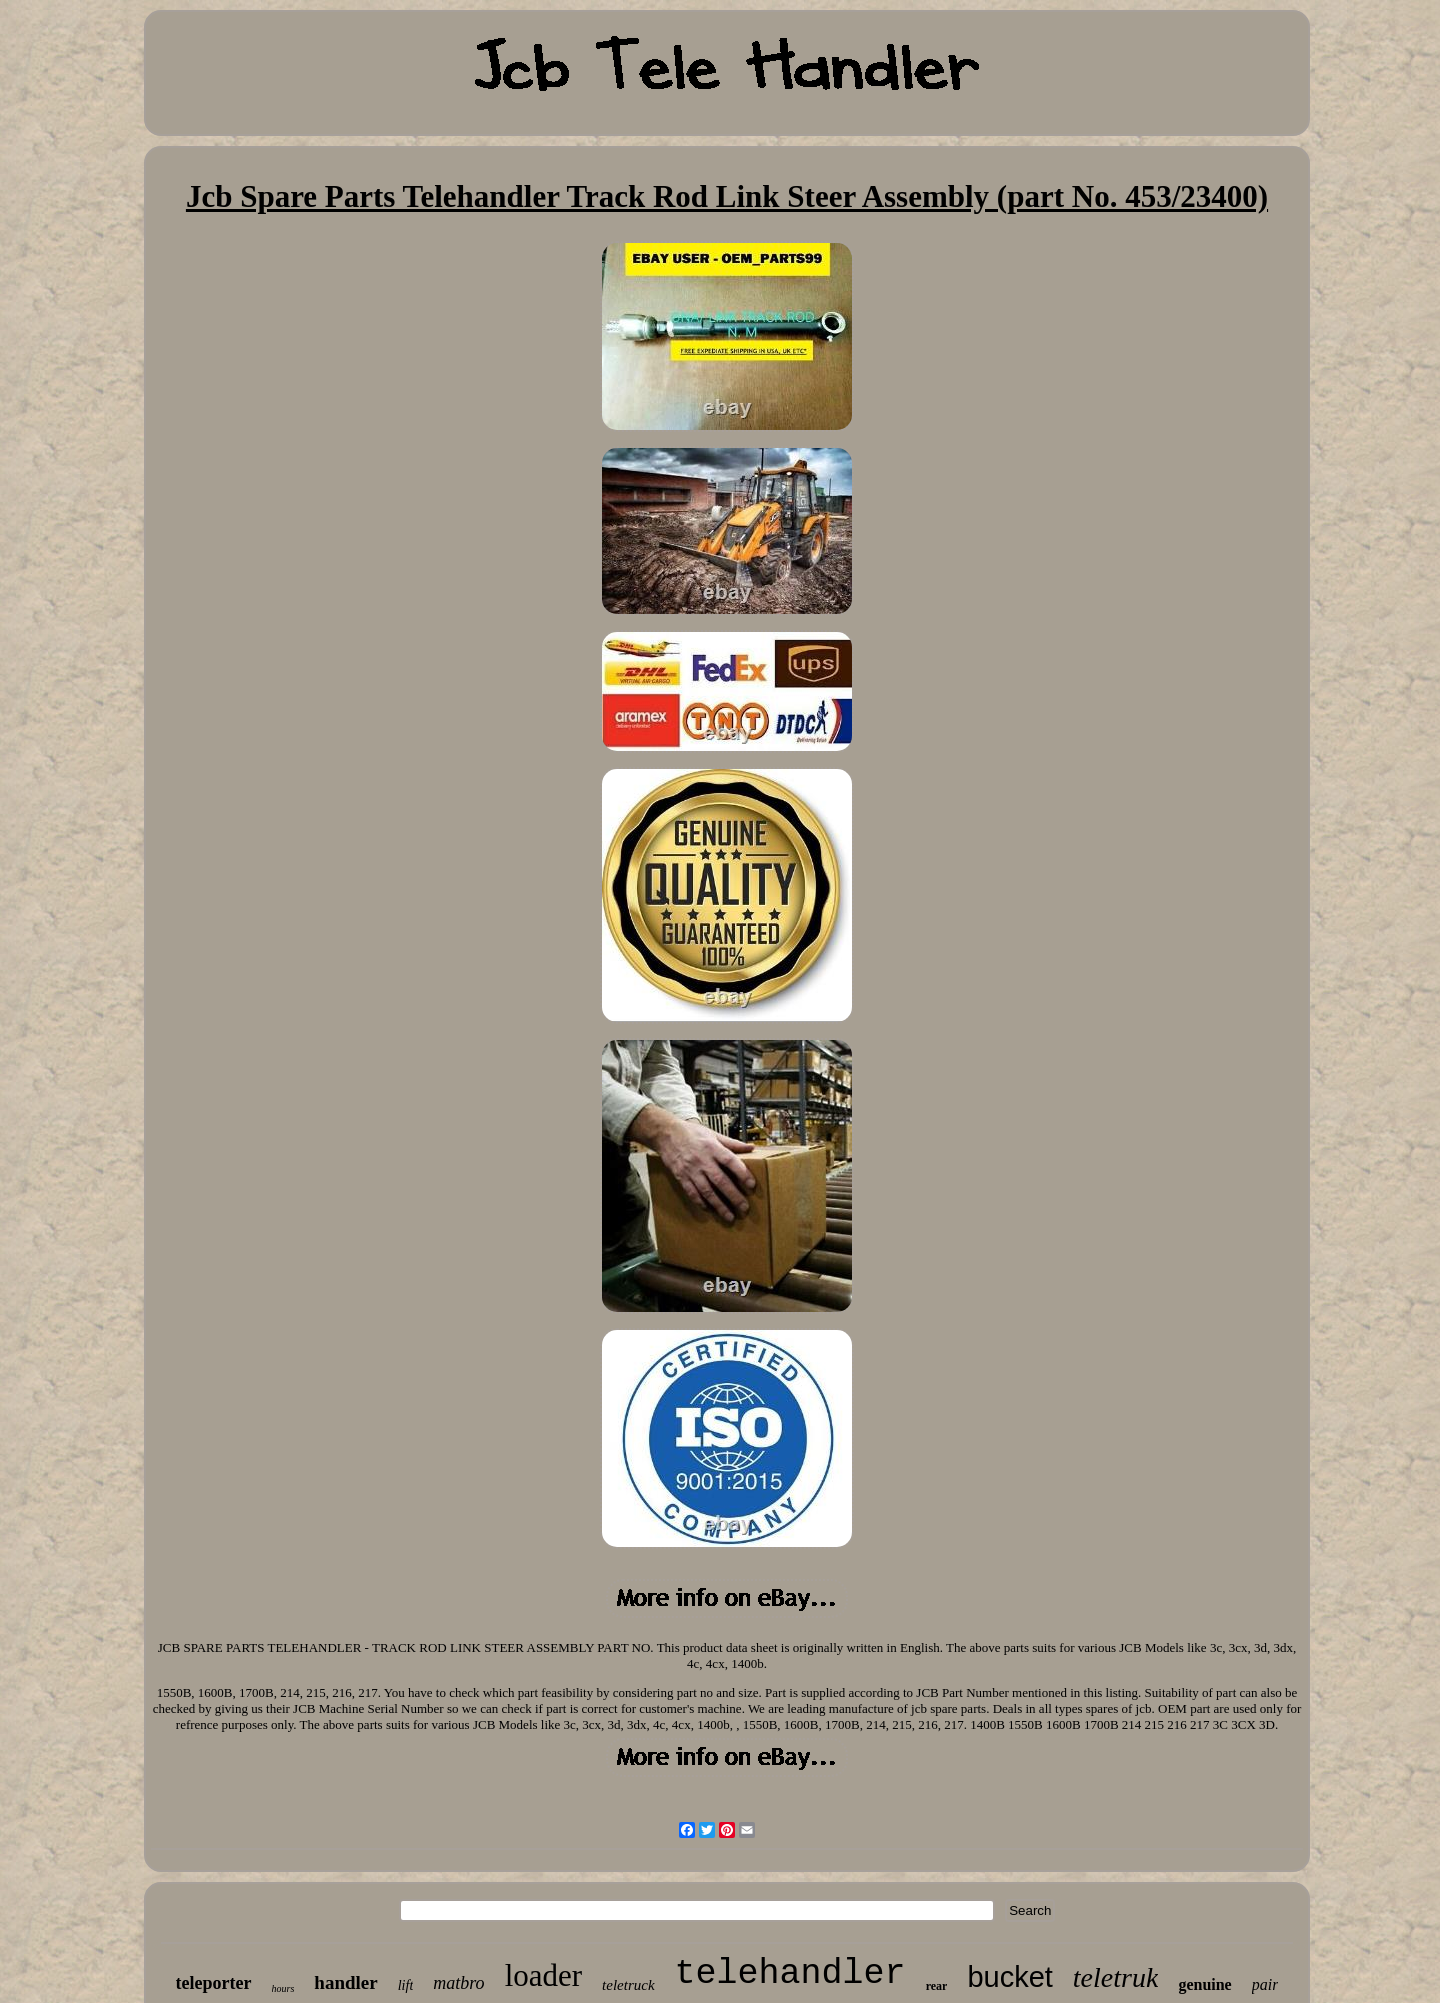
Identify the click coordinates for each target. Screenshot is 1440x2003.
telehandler (790, 1974)
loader (543, 1975)
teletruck (628, 1985)
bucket (1009, 1977)
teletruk (1116, 1977)
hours (283, 1988)
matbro (458, 1983)
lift (406, 1985)
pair (1265, 1984)
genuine (1204, 1984)
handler (345, 1982)
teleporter (214, 1983)
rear (937, 1986)
